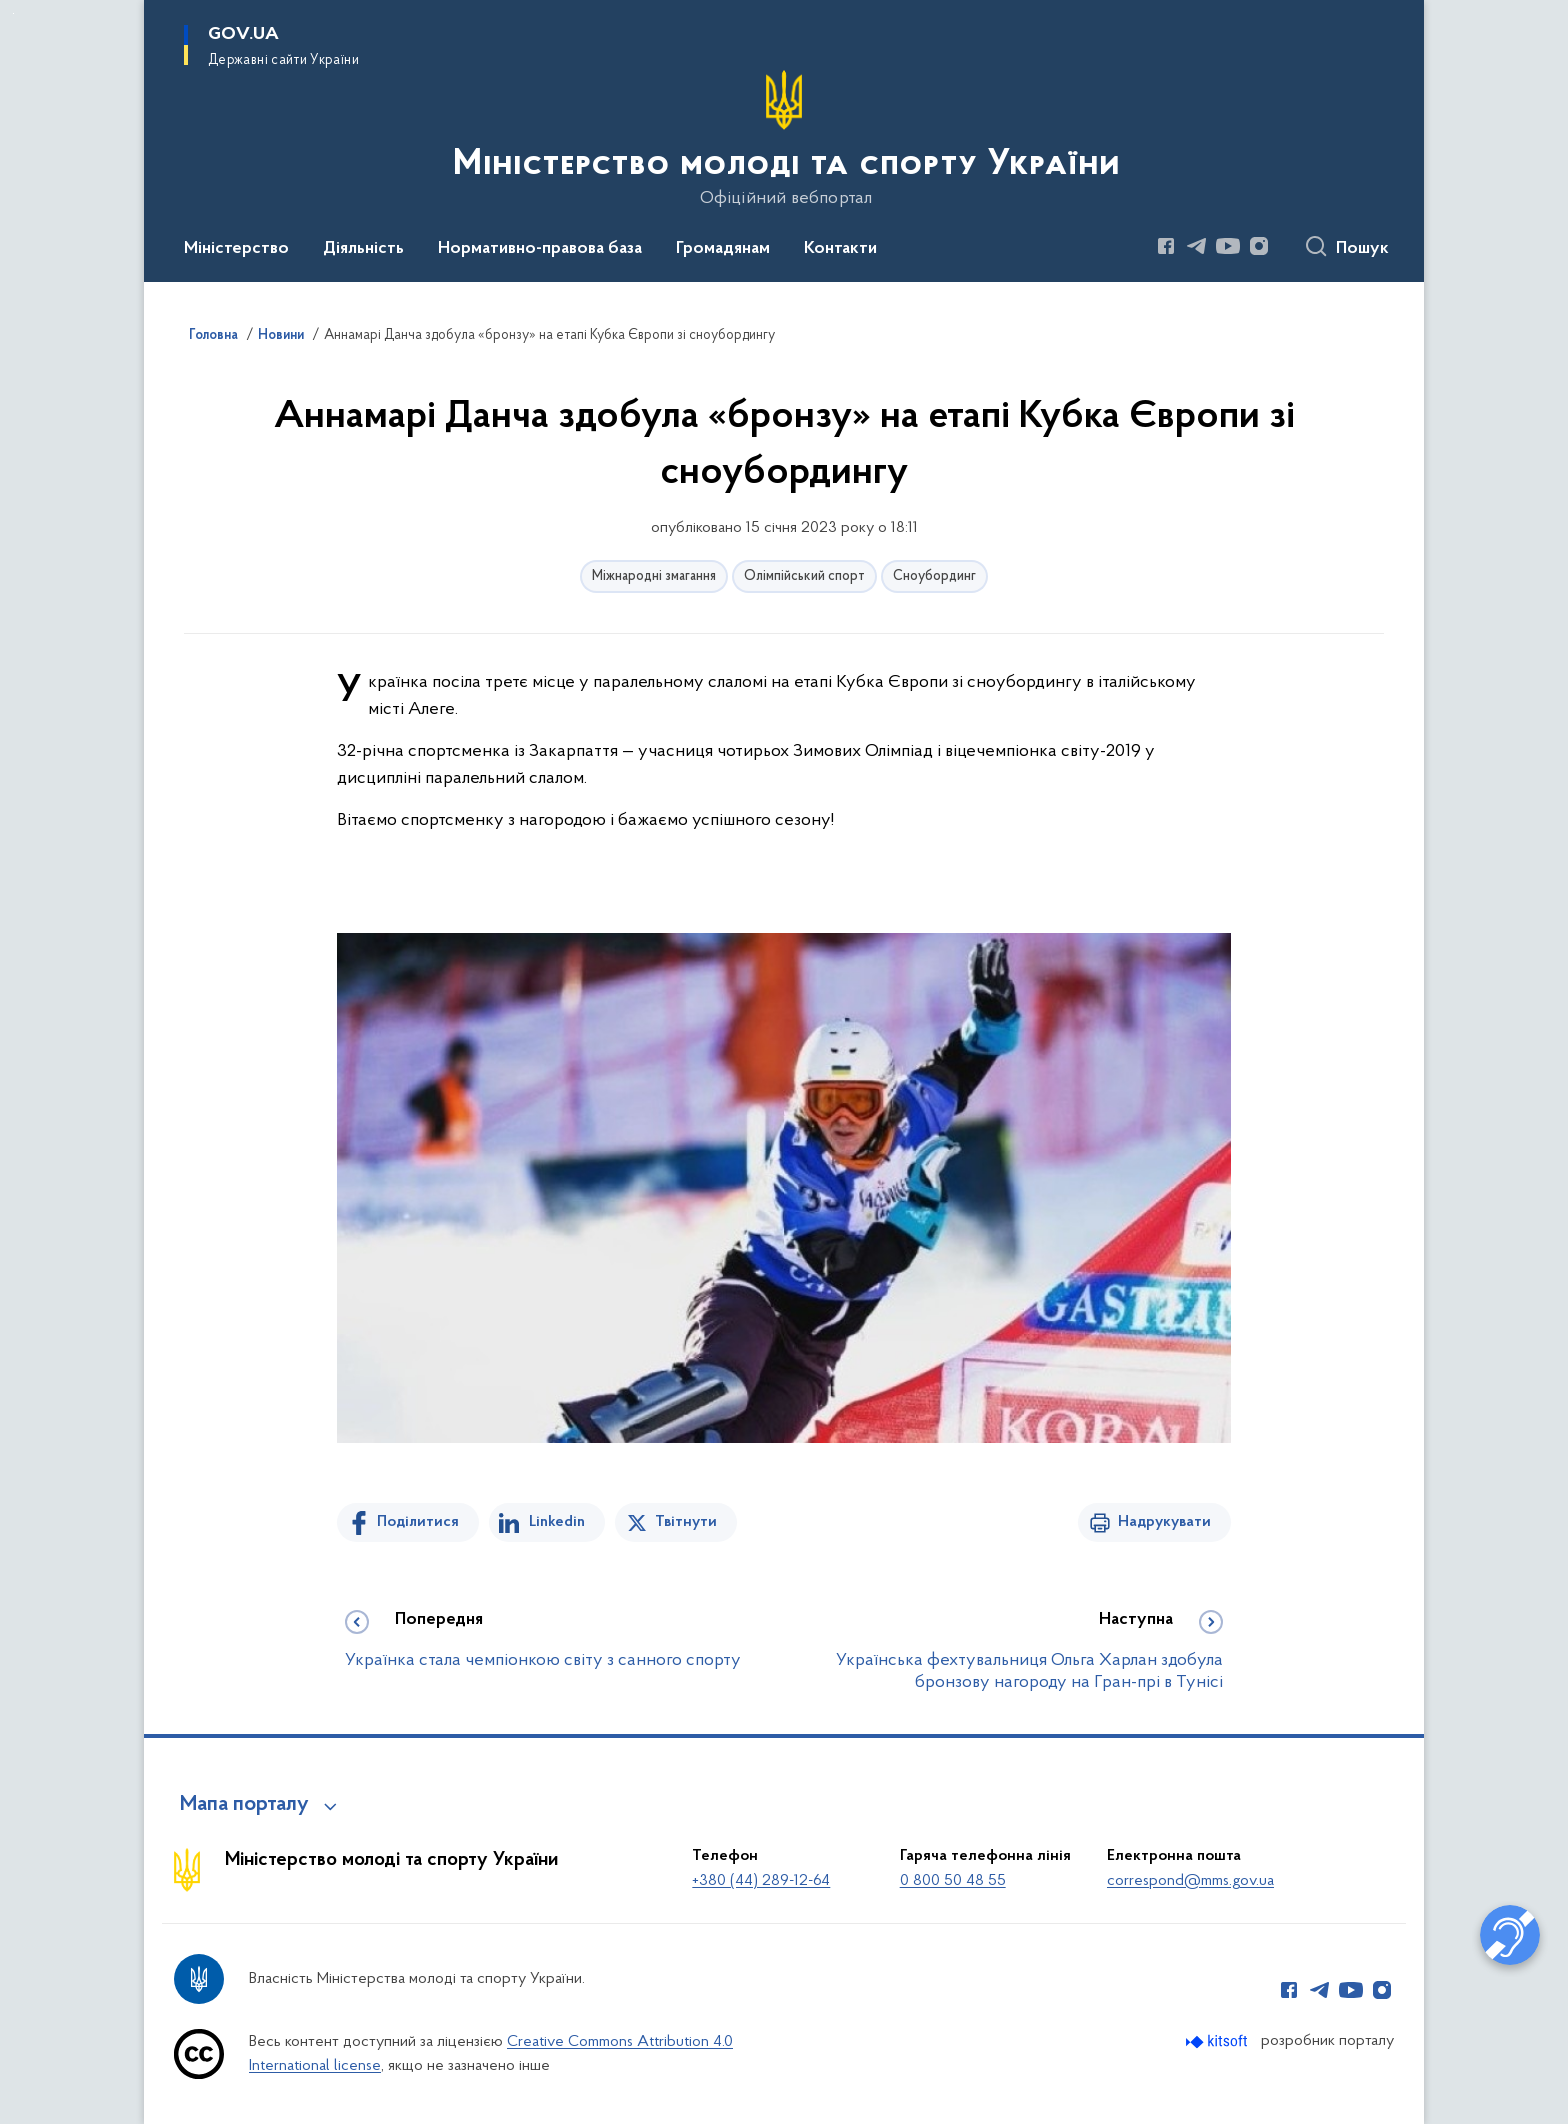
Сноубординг (934, 576)
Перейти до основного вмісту (13, 13)
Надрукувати (1164, 1522)
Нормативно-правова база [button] (540, 249)
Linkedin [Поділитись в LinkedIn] (557, 1522)
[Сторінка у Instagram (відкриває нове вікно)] (1259, 246)
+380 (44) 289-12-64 (761, 1881)
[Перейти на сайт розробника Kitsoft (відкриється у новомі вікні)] (1218, 2041)
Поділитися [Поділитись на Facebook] (418, 1522)
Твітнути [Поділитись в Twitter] (686, 1522)
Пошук (1362, 249)
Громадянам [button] (723, 249)
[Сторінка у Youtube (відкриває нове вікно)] (1228, 246)
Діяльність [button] (363, 249)
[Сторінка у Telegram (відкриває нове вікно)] (1197, 246)
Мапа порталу (244, 1805)
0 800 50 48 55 (953, 1881)
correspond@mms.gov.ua (1190, 1881)
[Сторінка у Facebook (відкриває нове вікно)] (1166, 246)
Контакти (840, 249)
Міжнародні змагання (654, 576)
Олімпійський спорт (804, 576)
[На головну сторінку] (784, 139)
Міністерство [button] (236, 249)
